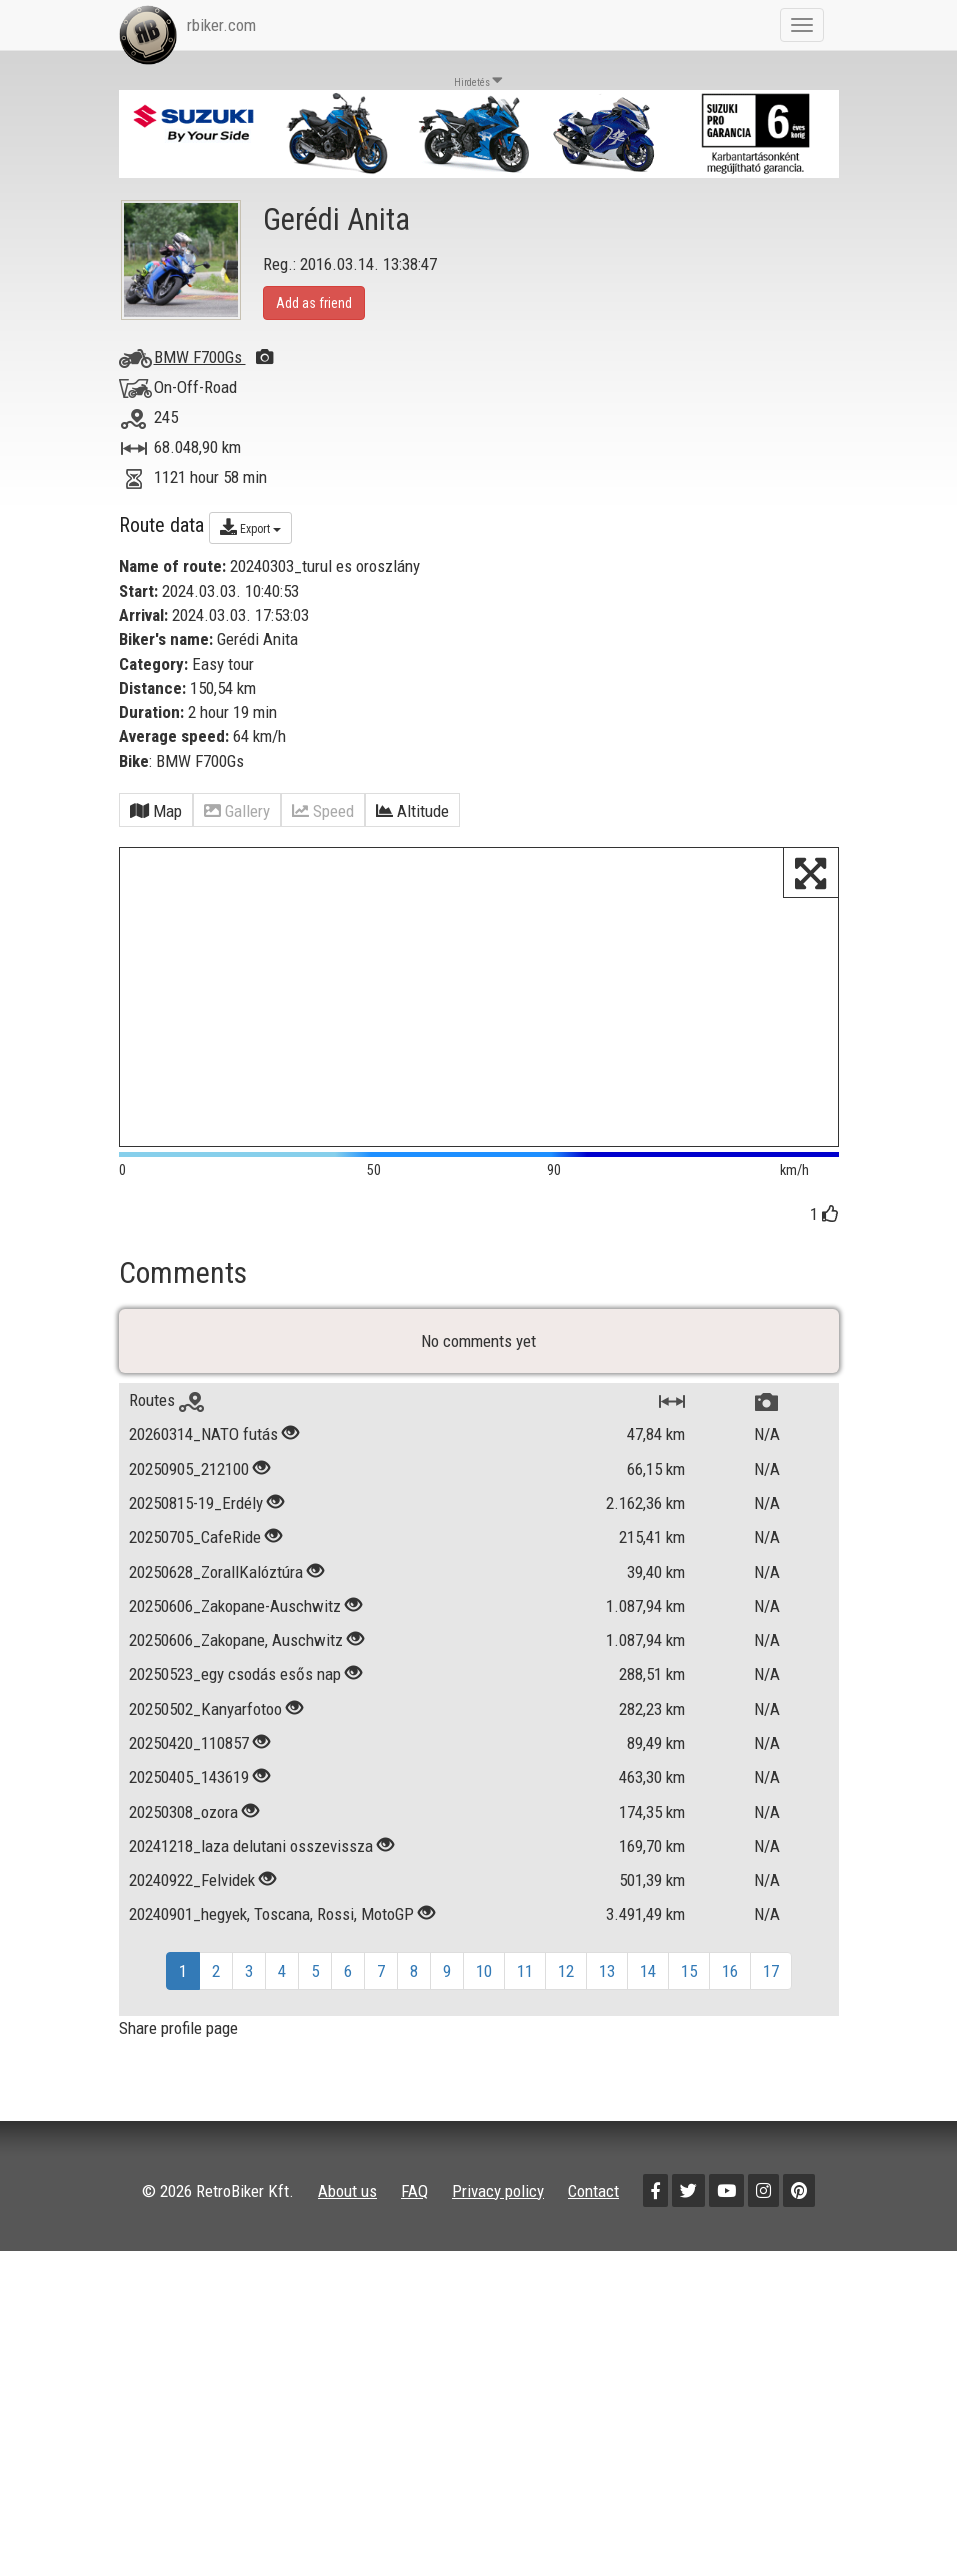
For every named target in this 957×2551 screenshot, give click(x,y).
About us (347, 2198)
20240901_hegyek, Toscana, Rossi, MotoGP (271, 1922)
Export (250, 527)
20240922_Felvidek (192, 1888)
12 (566, 1979)
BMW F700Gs (213, 357)
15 (689, 1979)
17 (771, 1979)
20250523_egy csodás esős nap (235, 1682)
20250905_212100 (189, 1477)
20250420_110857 (189, 1751)
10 (484, 1979)
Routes (166, 1408)
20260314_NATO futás (203, 1442)
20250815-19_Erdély (196, 1511)
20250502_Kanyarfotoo (205, 1717)
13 (607, 1979)
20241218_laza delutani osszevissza (251, 1854)
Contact (593, 2198)
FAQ (414, 2198)
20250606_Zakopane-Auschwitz (235, 1614)
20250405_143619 (189, 1785)
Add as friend (314, 303)
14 (648, 1979)
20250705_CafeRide (195, 1545)
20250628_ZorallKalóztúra (216, 1580)
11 (525, 1979)
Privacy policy (498, 2198)
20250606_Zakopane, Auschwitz (238, 1648)
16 (730, 1979)
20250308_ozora (183, 1819)
